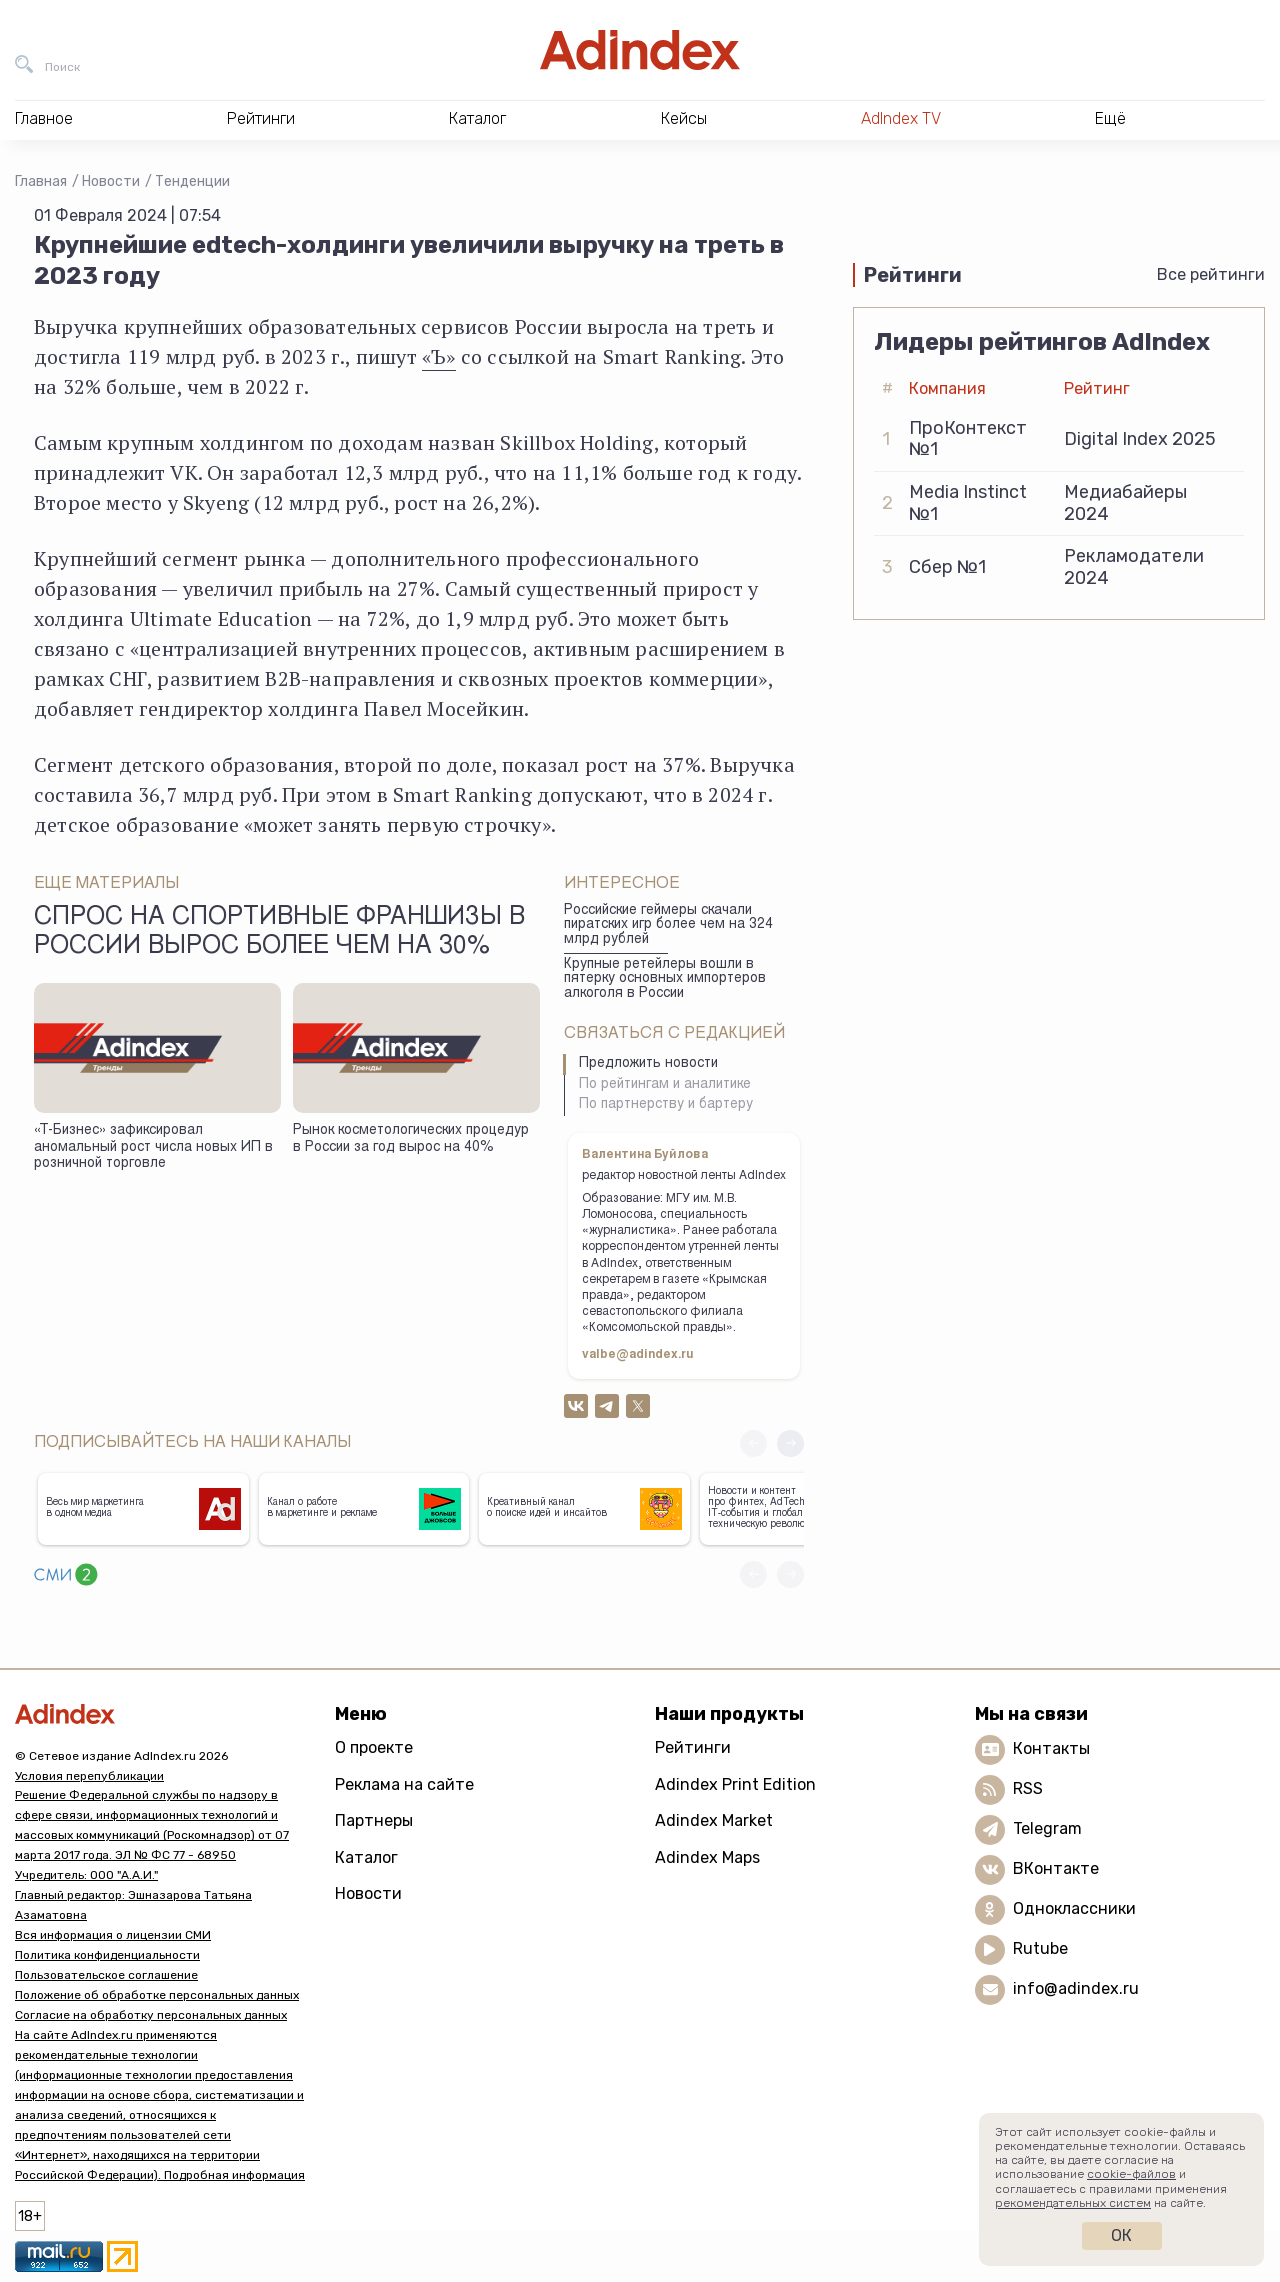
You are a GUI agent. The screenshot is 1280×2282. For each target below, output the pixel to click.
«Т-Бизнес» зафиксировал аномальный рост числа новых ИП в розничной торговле (153, 1147)
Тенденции (192, 181)
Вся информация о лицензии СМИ (113, 1935)
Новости (111, 181)
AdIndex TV (901, 118)
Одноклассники (1074, 1908)
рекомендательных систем (1073, 2203)
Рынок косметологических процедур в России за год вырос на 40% (411, 1139)
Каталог (366, 1857)
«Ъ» (439, 356)
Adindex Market (714, 1820)
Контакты (1051, 1748)
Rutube (1040, 1948)
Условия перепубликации (89, 1776)
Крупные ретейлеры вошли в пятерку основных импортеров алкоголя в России (665, 979)
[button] (790, 1443)
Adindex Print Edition (735, 1784)
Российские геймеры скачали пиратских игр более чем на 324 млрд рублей (668, 925)
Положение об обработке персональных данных (157, 1995)
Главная (41, 181)
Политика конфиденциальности (107, 1955)
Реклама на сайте (404, 1784)
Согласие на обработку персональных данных (151, 2015)
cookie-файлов (1131, 2174)
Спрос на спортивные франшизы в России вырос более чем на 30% (279, 933)
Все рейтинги (1211, 274)
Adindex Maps (707, 1857)
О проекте (374, 1747)
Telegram (1047, 1828)
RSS (1028, 1788)
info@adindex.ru (1076, 1988)
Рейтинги (693, 1747)
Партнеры (374, 1820)
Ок (1121, 2235)
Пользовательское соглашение (106, 1975)
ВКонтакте (1056, 1868)
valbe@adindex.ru (638, 1355)
